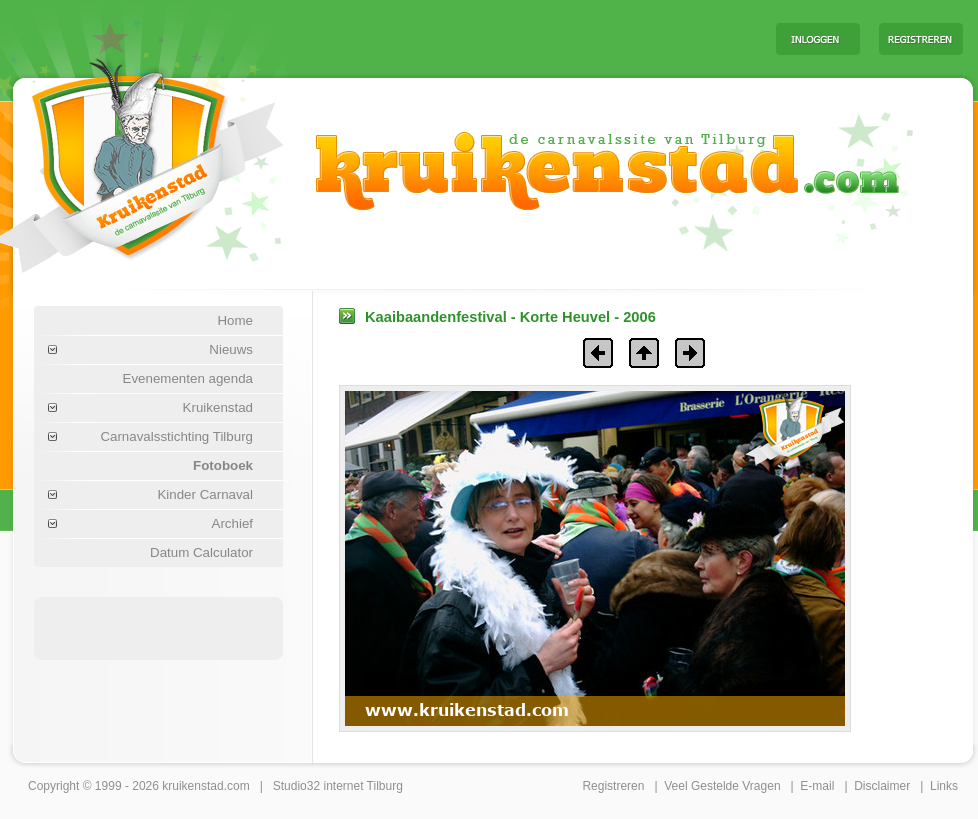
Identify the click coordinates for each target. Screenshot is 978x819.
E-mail (817, 786)
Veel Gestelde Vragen (722, 786)
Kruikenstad (218, 407)
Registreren (613, 786)
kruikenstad (192, 786)
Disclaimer (882, 786)
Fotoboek (223, 465)
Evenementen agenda (188, 378)
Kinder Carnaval (205, 494)
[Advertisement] (159, 627)
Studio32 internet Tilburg (338, 786)
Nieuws (231, 349)
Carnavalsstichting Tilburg (176, 436)
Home (235, 320)
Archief (232, 523)
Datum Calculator (201, 552)
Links (944, 786)
